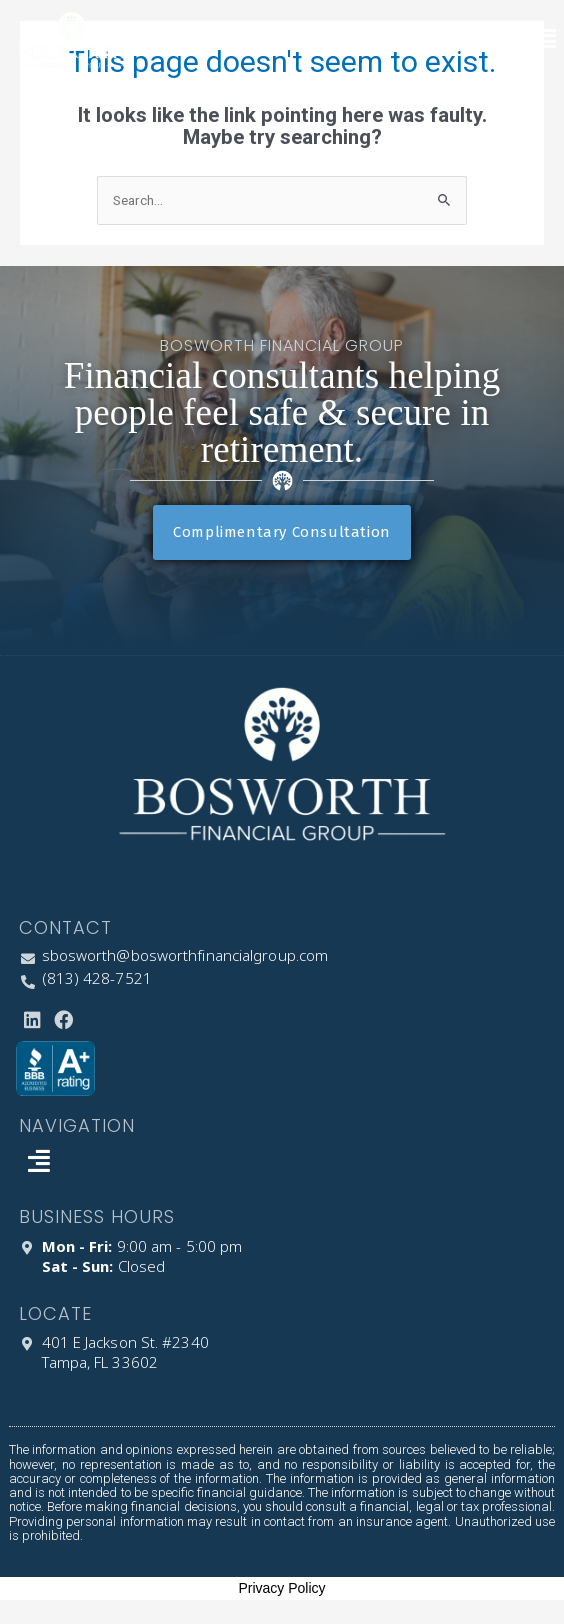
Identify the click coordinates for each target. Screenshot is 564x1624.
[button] (547, 40)
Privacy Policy (281, 1588)
